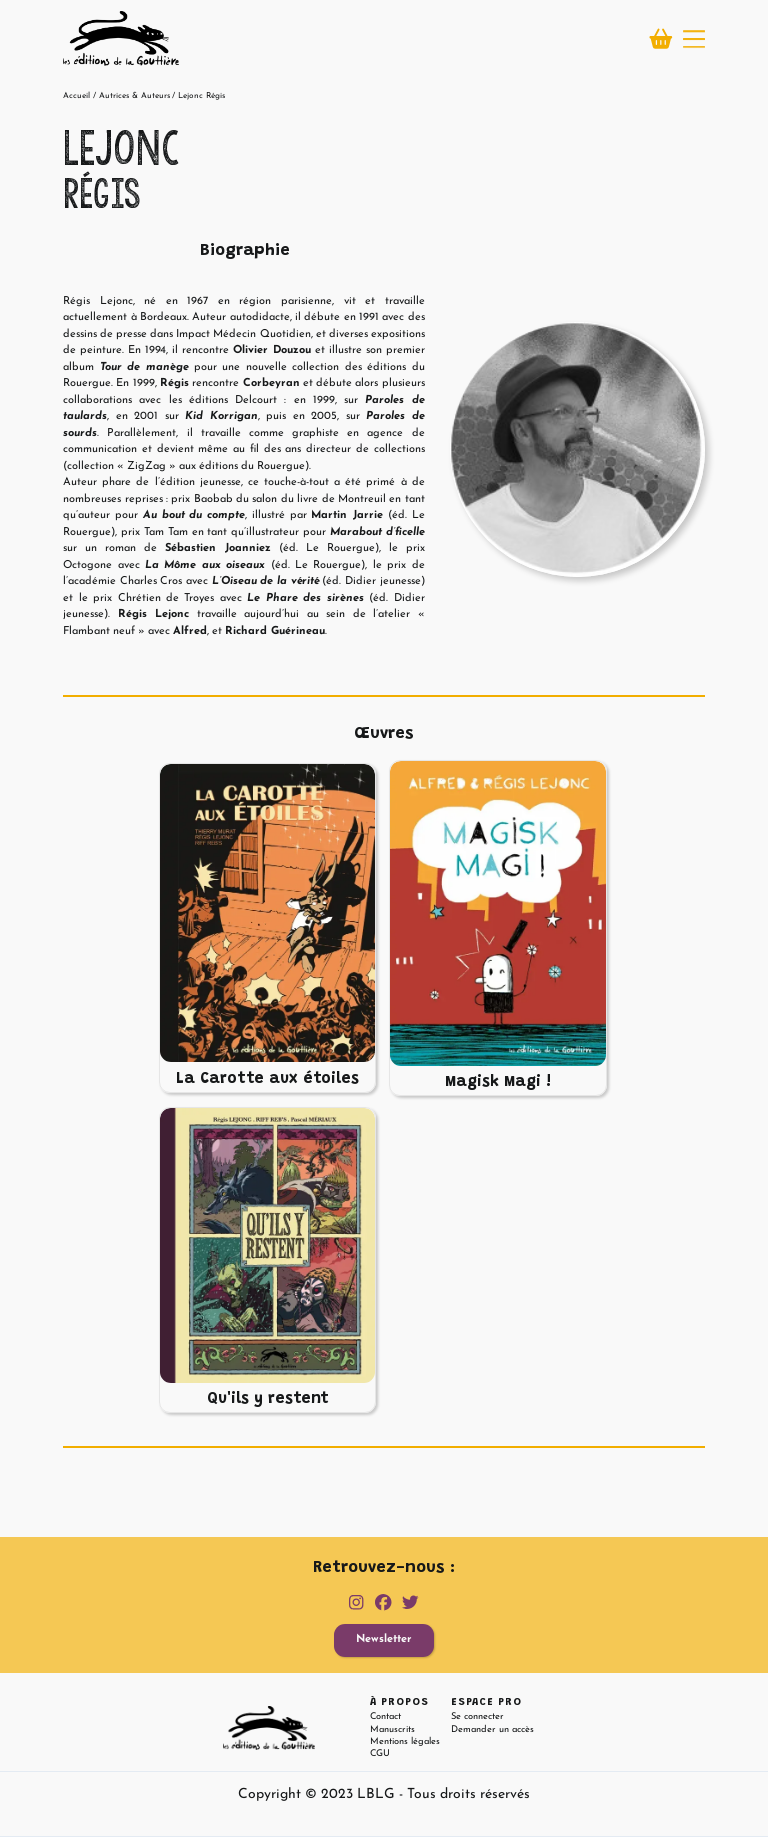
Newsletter (384, 1639)
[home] (120, 38)
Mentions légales (405, 1741)
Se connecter (477, 1716)
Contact (385, 1716)
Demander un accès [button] (492, 1729)
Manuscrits (392, 1729)
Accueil (76, 96)
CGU (380, 1753)
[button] (694, 39)
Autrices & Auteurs (134, 96)
